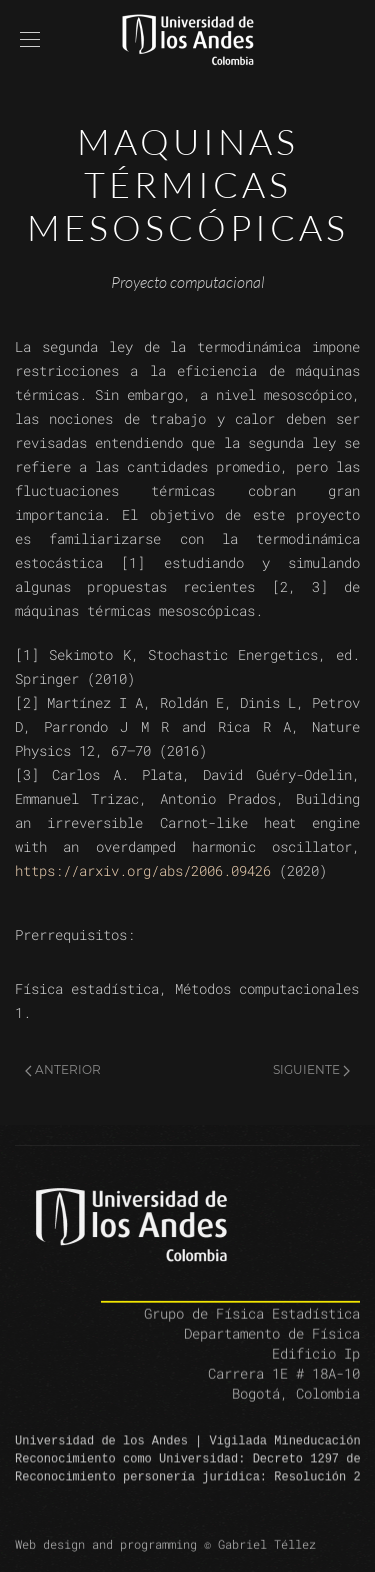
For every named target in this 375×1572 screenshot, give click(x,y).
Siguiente (311, 1069)
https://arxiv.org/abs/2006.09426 (143, 870)
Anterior (63, 1069)
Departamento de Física (272, 1347)
